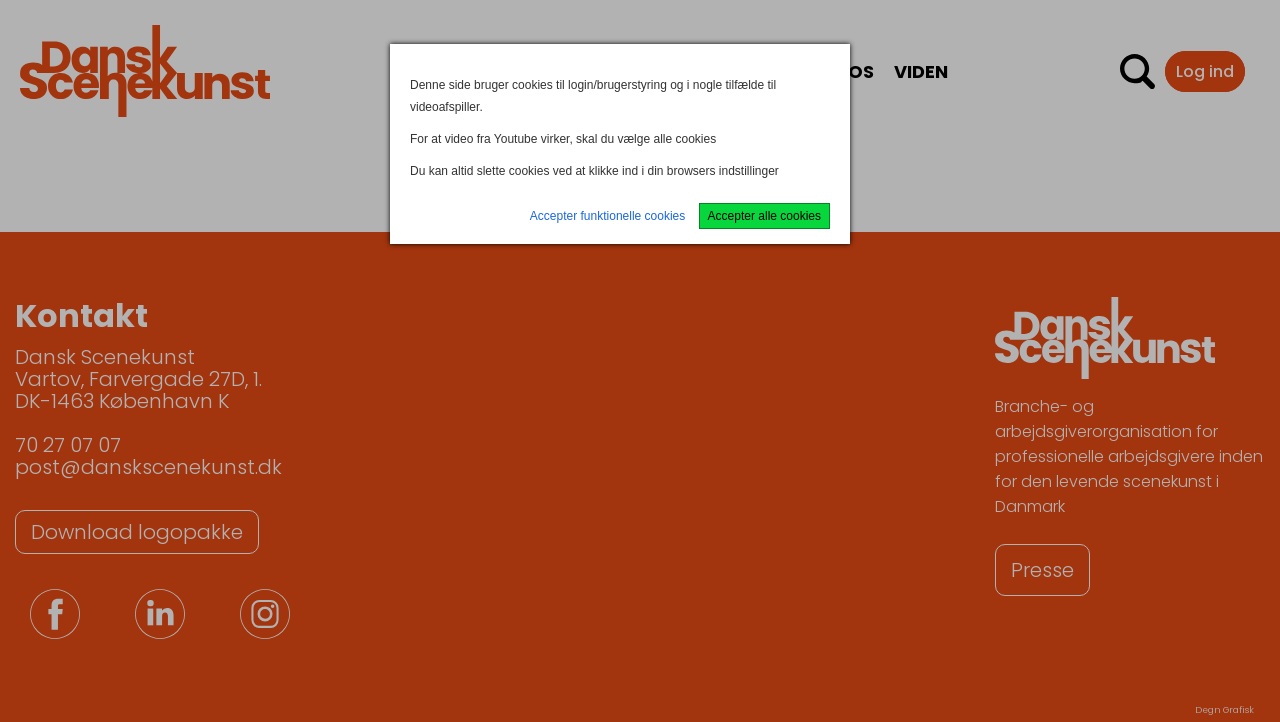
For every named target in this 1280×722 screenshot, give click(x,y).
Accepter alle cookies (764, 216)
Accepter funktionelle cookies (607, 216)
